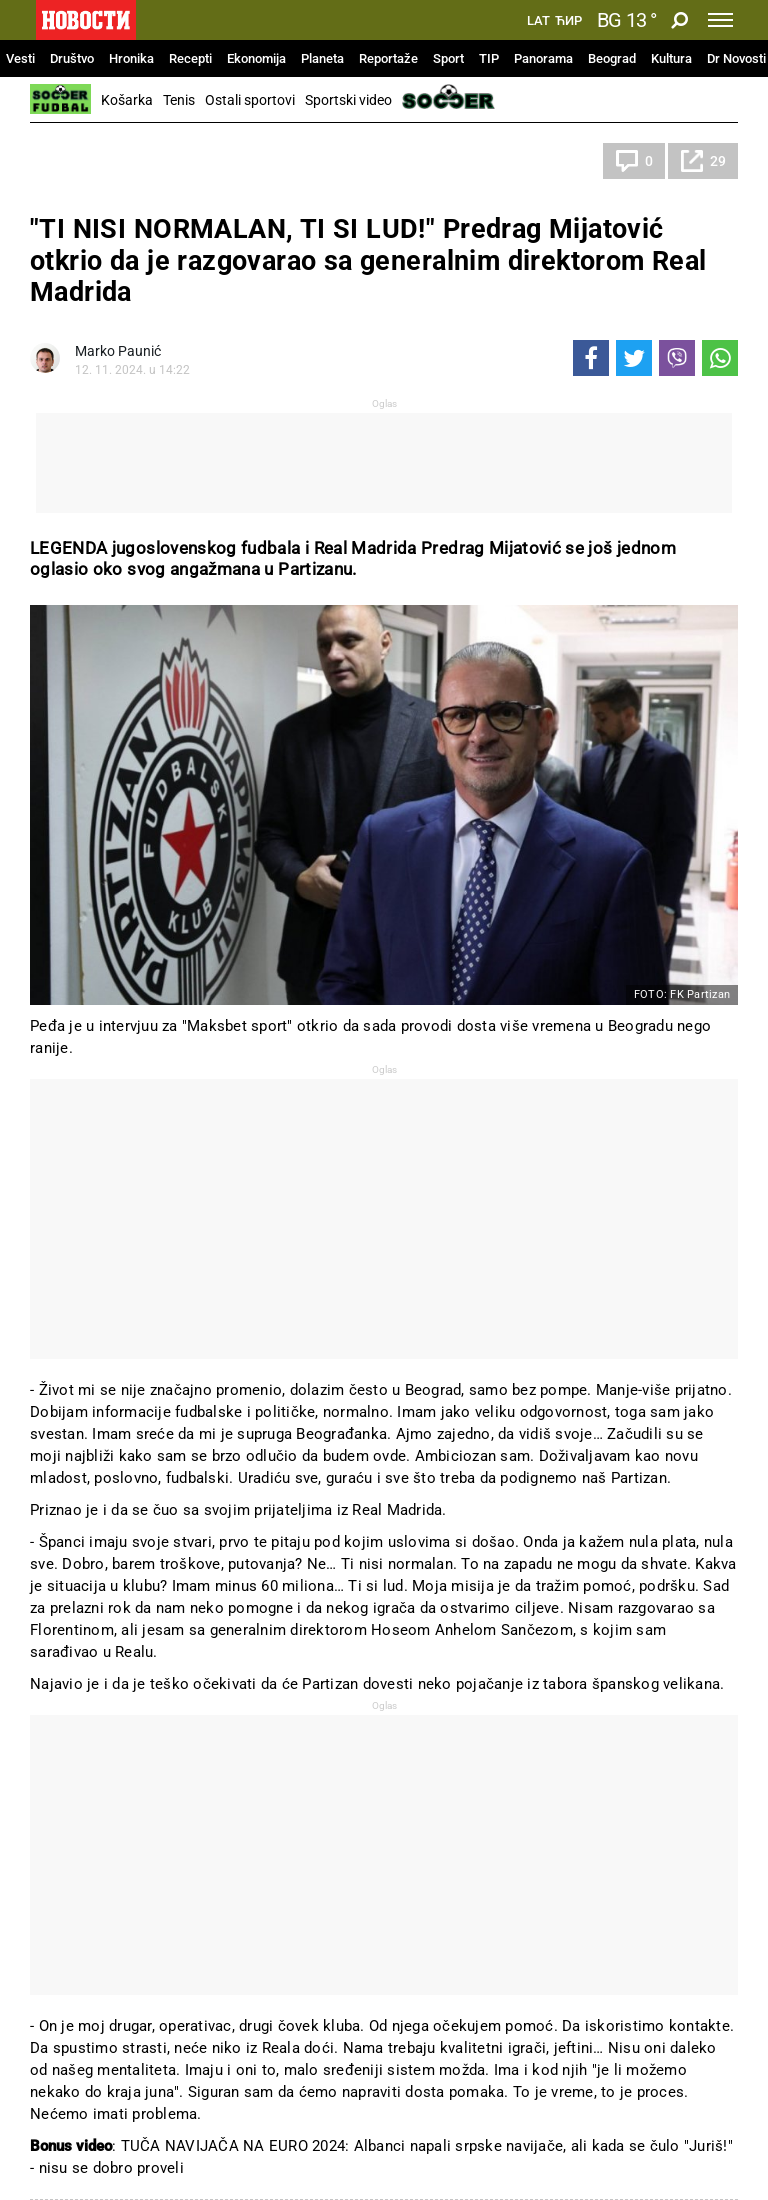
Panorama (543, 58)
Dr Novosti (736, 58)
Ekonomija (256, 58)
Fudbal (71, 161)
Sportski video (348, 100)
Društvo (72, 58)
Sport (448, 58)
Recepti (190, 58)
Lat (538, 21)
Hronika (131, 58)
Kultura (671, 58)
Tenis (179, 100)
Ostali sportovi (250, 100)
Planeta (322, 58)
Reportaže (388, 58)
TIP (489, 58)
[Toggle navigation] (720, 20)
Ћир (568, 21)
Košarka (127, 100)
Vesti (20, 58)
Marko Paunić (118, 351)
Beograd (612, 58)
